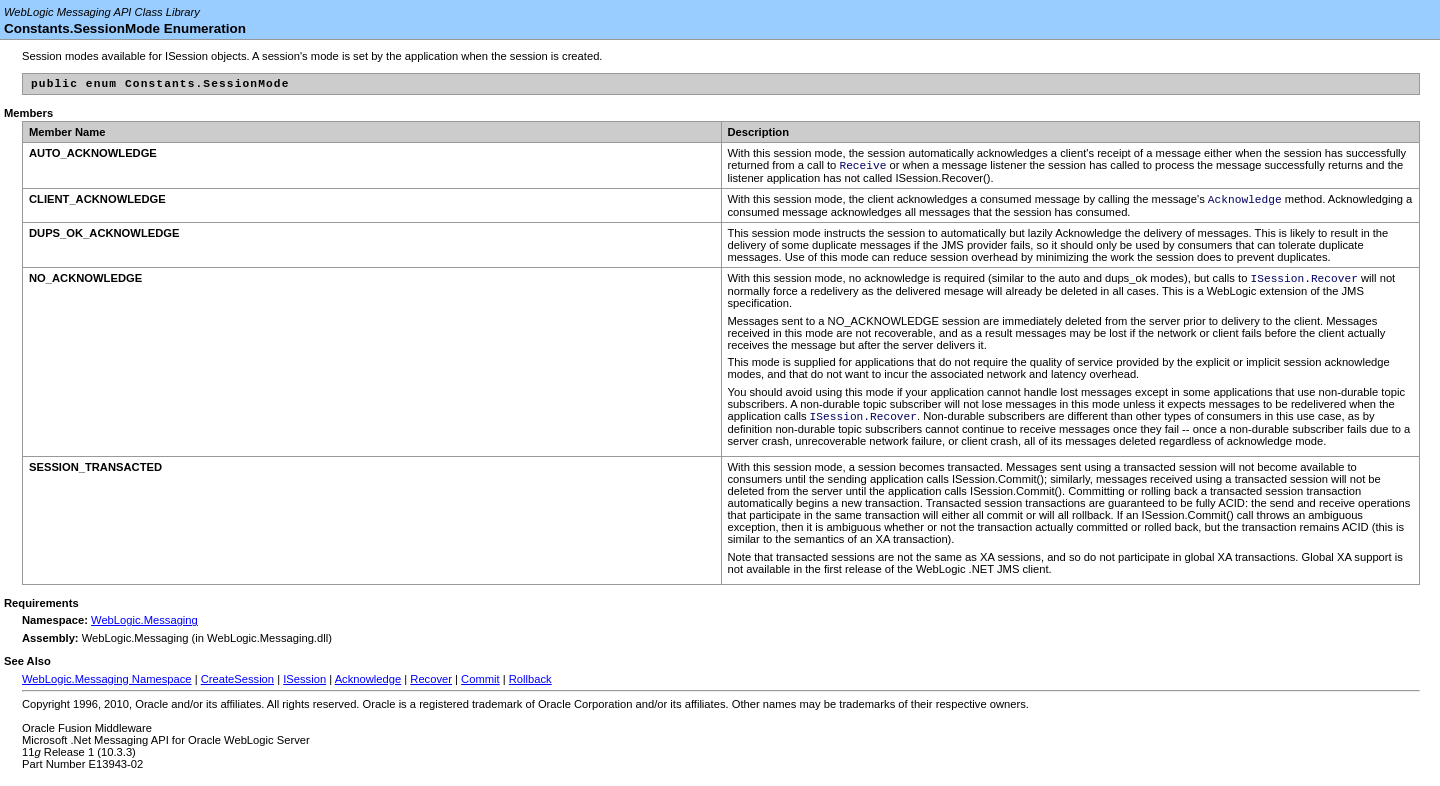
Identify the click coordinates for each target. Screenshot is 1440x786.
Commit (480, 690)
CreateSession (237, 690)
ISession (304, 690)
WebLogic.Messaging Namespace (107, 690)
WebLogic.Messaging (144, 631)
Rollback (530, 690)
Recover (431, 690)
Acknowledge (368, 690)
